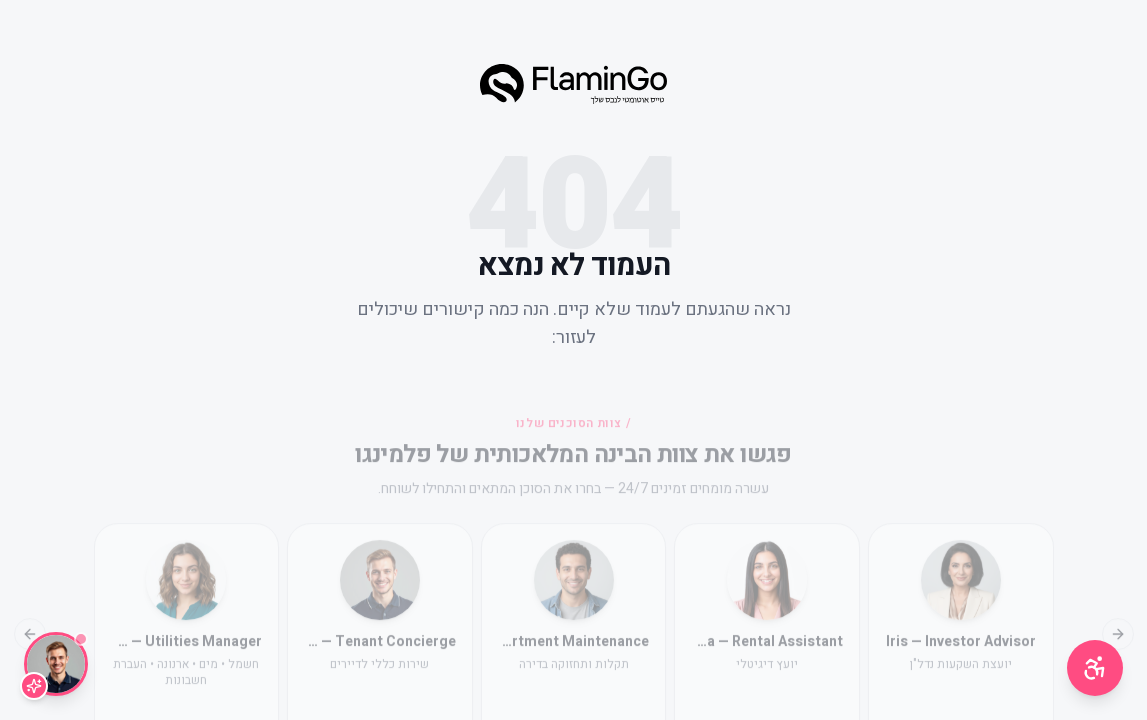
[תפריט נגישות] (1095, 668)
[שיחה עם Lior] (56, 664)
